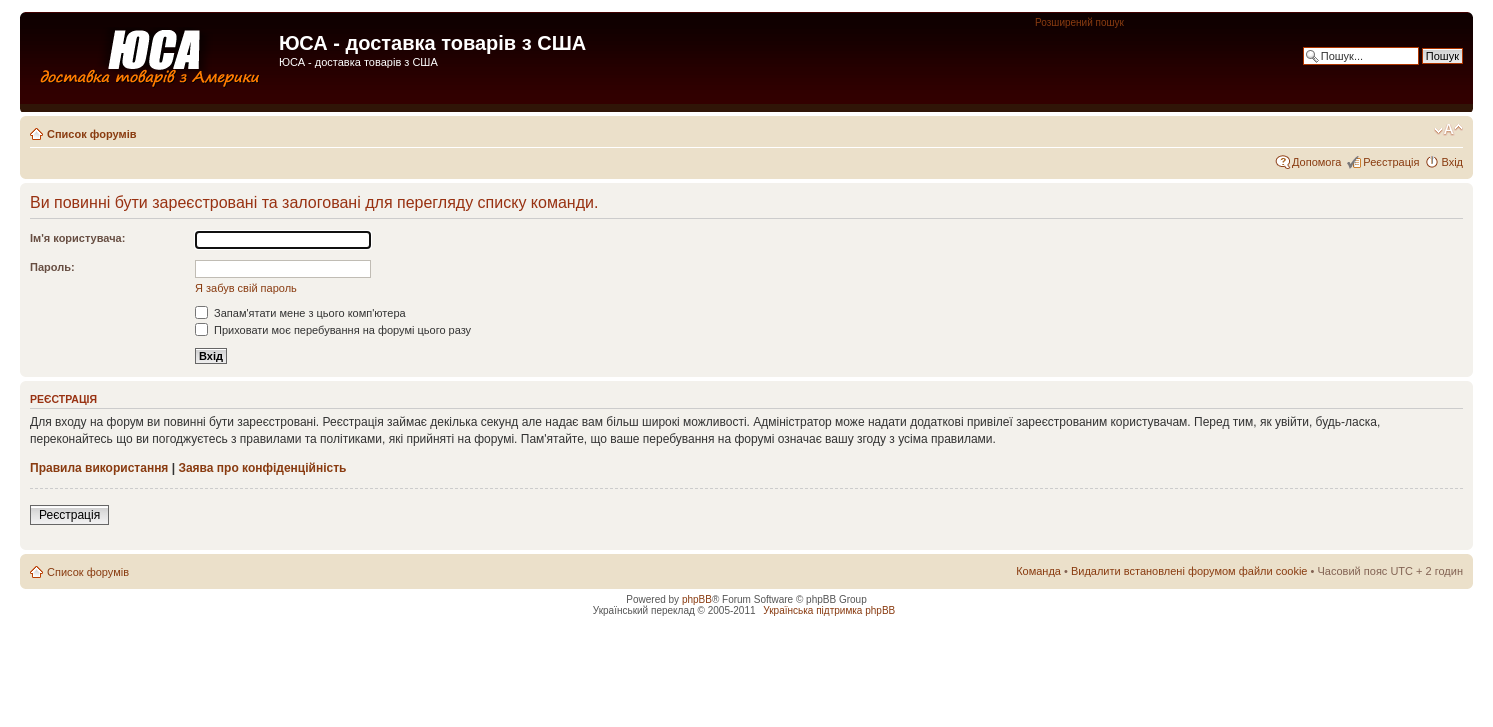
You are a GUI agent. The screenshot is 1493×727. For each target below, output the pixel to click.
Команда (1038, 571)
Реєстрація (1391, 162)
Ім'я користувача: (77, 238)
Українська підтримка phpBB (829, 610)
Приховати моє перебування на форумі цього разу (333, 330)
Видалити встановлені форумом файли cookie (1189, 571)
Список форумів (91, 134)
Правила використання (99, 468)
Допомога (1316, 162)
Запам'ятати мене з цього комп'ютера (300, 313)
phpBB (697, 599)
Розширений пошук (1079, 22)
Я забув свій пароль (246, 288)
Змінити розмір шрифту (1448, 130)
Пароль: (52, 267)
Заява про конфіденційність (262, 468)
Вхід (1452, 162)
